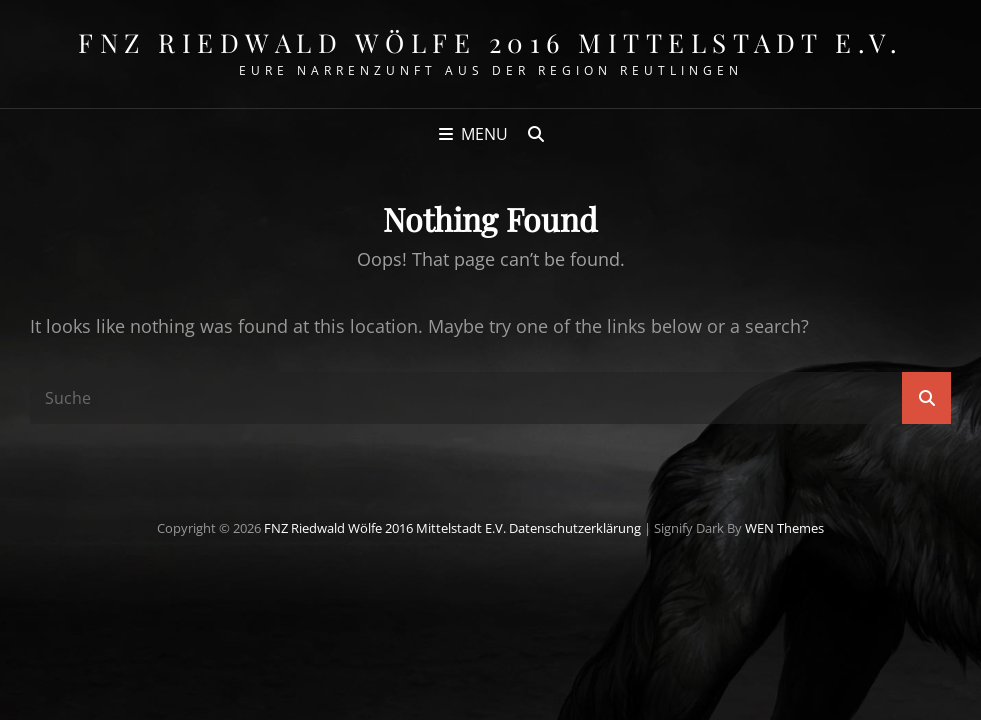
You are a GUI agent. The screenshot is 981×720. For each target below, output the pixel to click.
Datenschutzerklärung (575, 528)
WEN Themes (784, 528)
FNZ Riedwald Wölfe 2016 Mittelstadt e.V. (490, 42)
